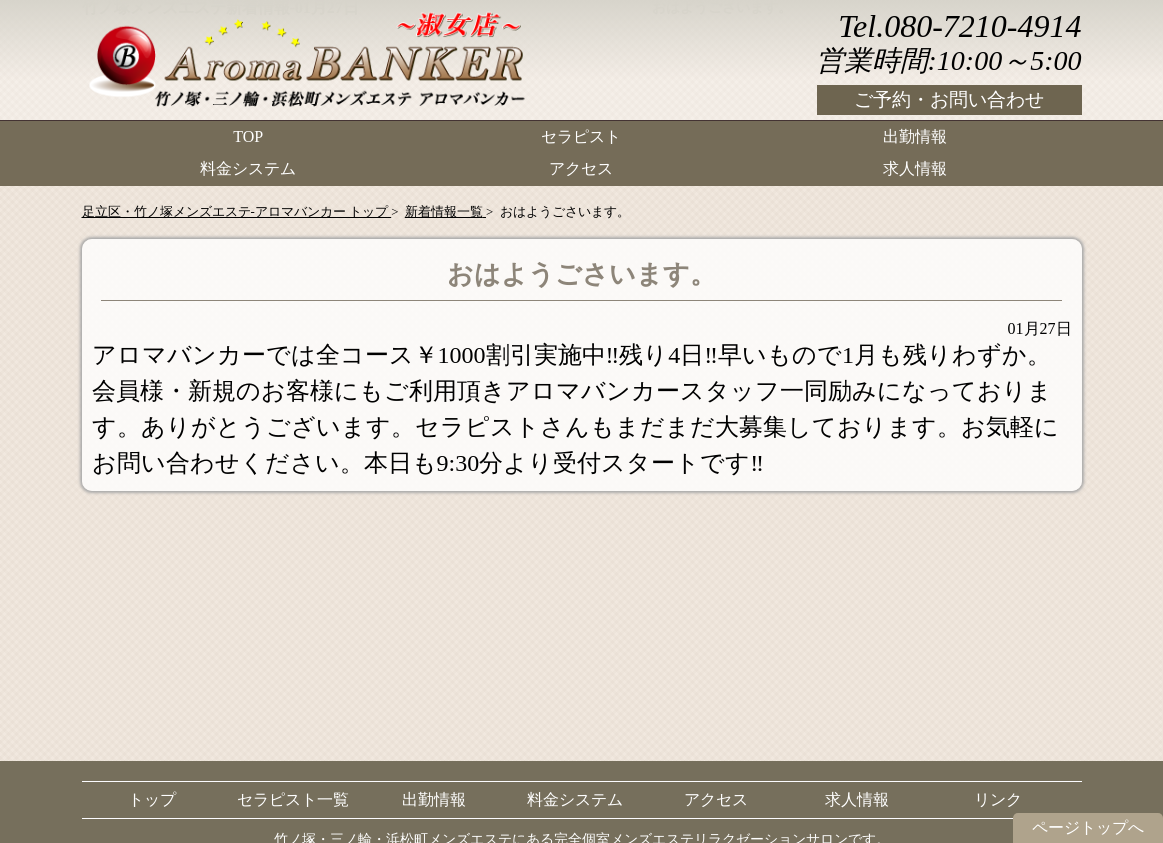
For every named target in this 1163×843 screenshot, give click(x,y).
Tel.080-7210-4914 (959, 26)
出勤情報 (915, 135)
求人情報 (915, 165)
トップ (152, 799)
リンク (998, 799)
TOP (248, 135)
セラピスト (581, 135)
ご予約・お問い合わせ (949, 99)
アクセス (581, 165)
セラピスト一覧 (293, 799)
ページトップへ (1088, 827)
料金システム (248, 165)
